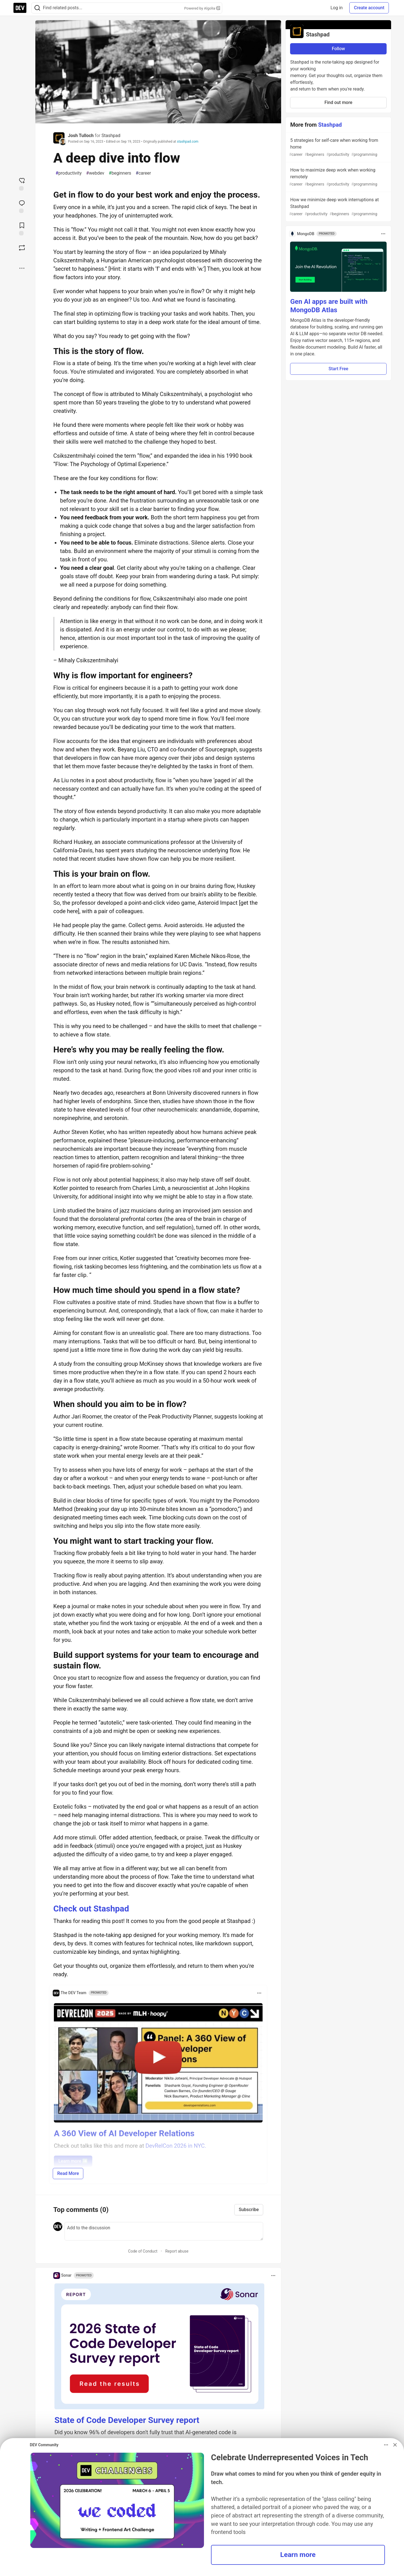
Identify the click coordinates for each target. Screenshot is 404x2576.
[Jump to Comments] (22, 206)
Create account (369, 7)
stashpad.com (187, 142)
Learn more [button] (298, 2554)
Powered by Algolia (202, 8)
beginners (120, 173)
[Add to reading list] (22, 228)
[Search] (37, 8)
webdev (95, 173)
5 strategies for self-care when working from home (338, 148)
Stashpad (111, 135)
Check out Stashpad (91, 1908)
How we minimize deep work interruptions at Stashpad (338, 207)
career (143, 173)
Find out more (338, 102)
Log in (336, 7)
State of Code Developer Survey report (126, 2420)
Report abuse (177, 2251)
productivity (69, 173)
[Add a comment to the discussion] (164, 2231)
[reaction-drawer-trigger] (22, 184)
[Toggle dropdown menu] (259, 1993)
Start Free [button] (338, 368)
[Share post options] (21, 268)
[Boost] (22, 248)
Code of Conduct (143, 2251)
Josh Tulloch (81, 135)
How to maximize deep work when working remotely (338, 177)
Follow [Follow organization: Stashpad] (338, 48)
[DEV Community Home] (20, 7)
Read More (68, 2173)
